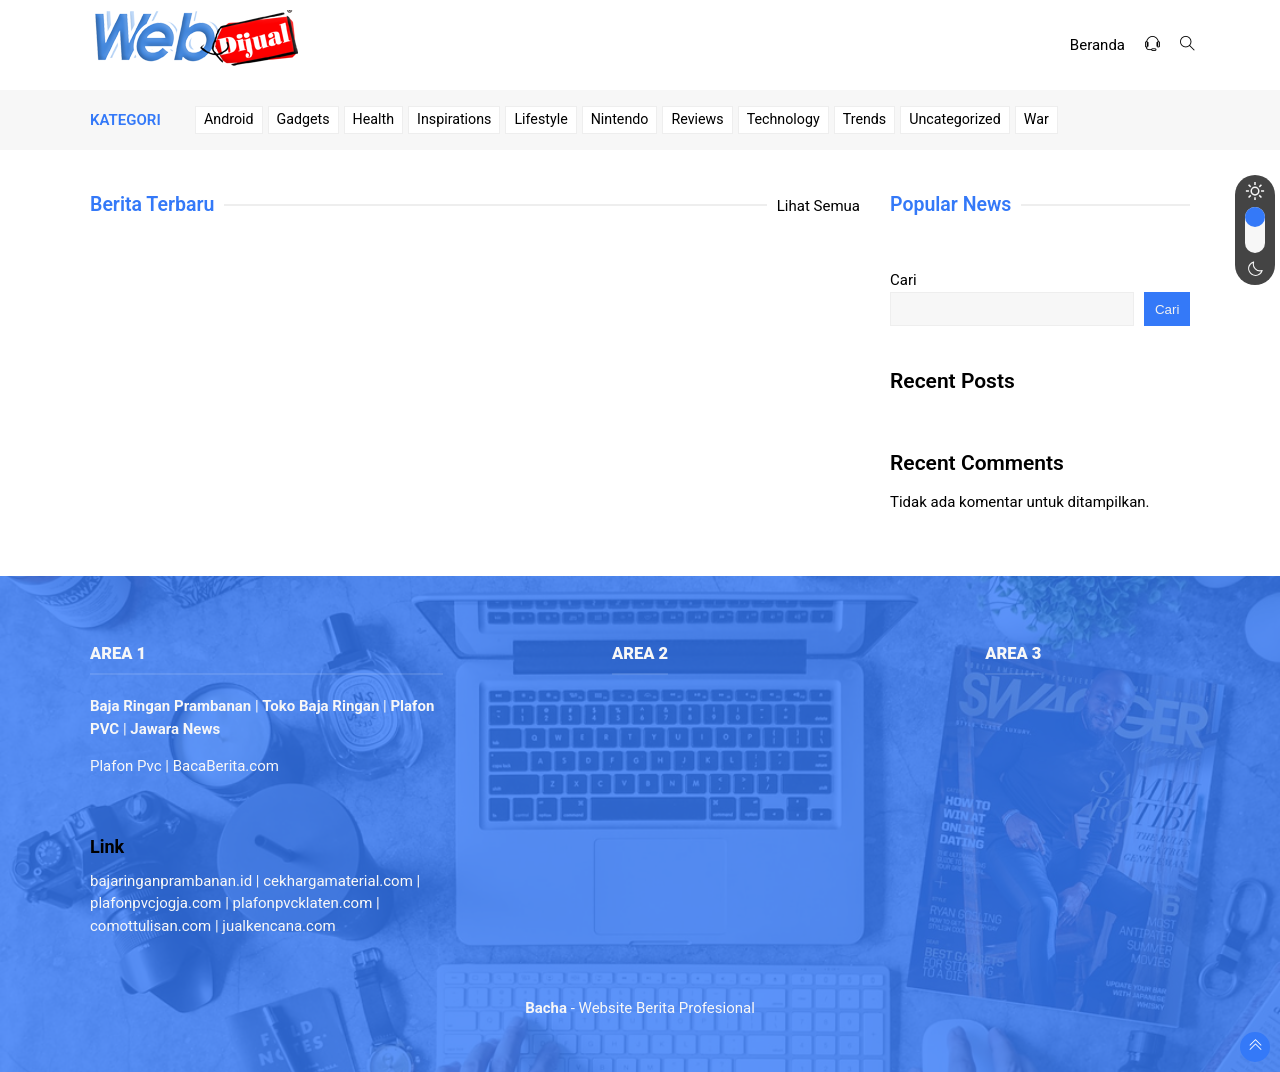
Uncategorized (955, 119)
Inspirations (454, 119)
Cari (903, 280)
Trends (865, 119)
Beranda (1097, 45)
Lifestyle (540, 119)
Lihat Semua (818, 206)
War (1036, 119)
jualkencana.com (278, 926)
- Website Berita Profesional (640, 1008)
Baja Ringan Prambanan (170, 706)
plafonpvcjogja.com (155, 903)
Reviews (697, 119)
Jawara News (175, 729)
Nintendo (620, 119)
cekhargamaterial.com (338, 881)
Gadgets (303, 119)
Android (229, 119)
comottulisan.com (150, 926)
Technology (783, 119)
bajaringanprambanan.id (171, 881)
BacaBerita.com (226, 766)
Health (373, 119)
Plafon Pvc (126, 766)
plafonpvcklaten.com (303, 903)
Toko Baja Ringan (320, 706)
